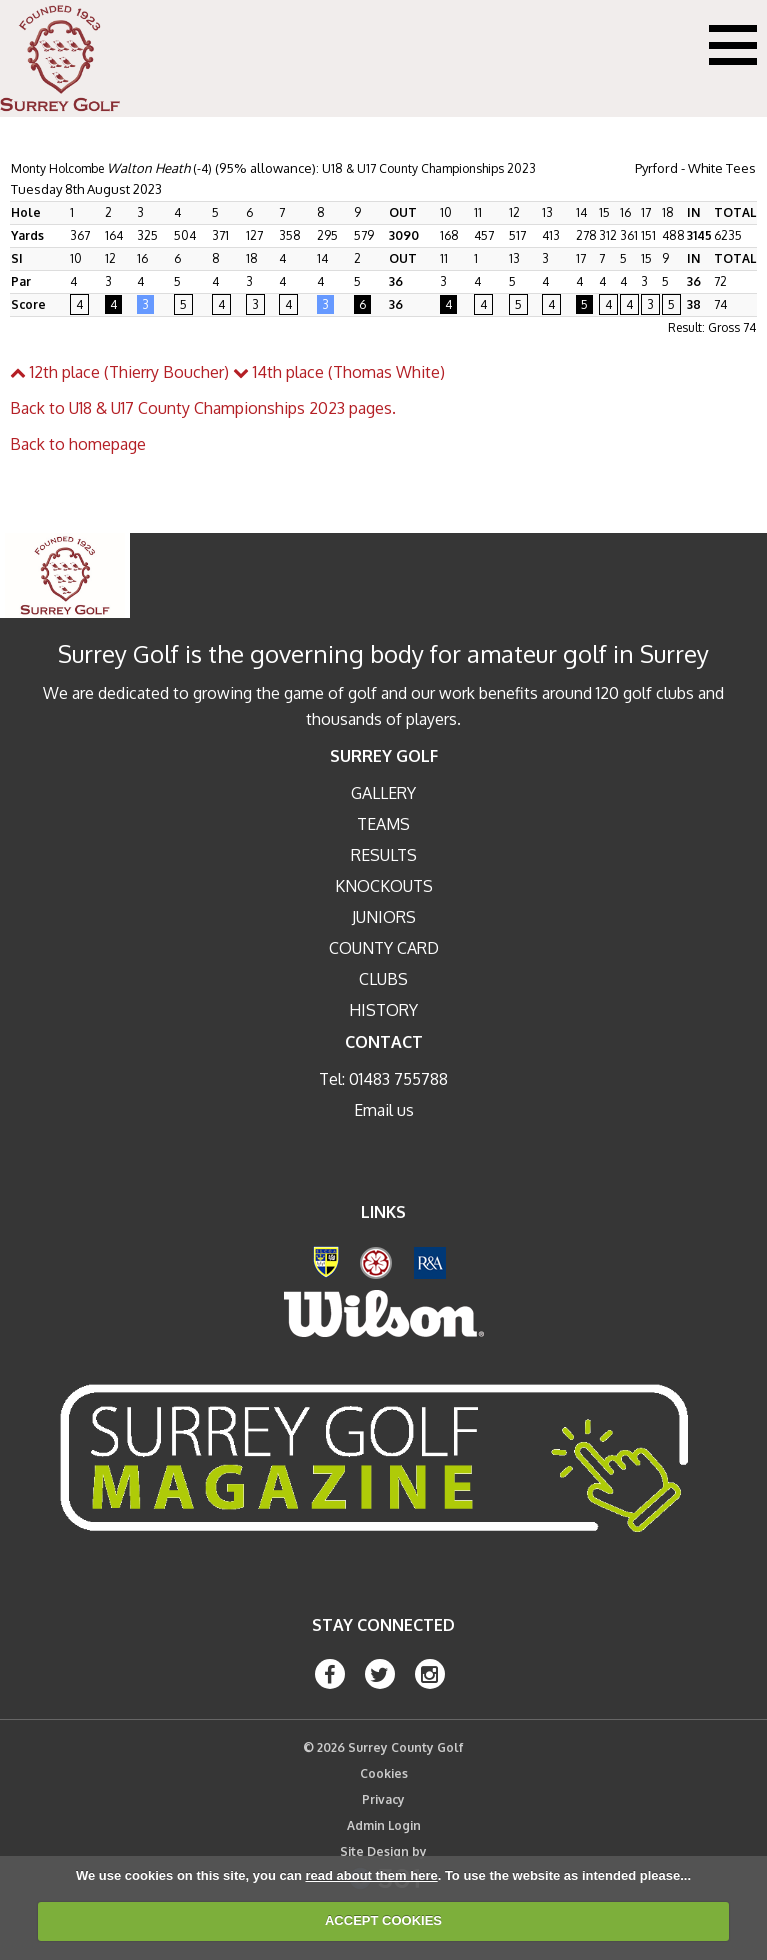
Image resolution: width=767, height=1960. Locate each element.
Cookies (384, 1773)
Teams (383, 824)
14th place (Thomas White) (339, 372)
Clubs (383, 979)
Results (384, 855)
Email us (384, 1110)
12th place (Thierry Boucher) (119, 372)
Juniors (384, 917)
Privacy (383, 1799)
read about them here (371, 1875)
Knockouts (384, 886)
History (383, 1010)
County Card (384, 948)
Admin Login (384, 1825)
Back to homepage (78, 444)
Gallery (383, 793)
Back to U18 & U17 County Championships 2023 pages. (203, 408)
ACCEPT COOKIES (383, 1920)
